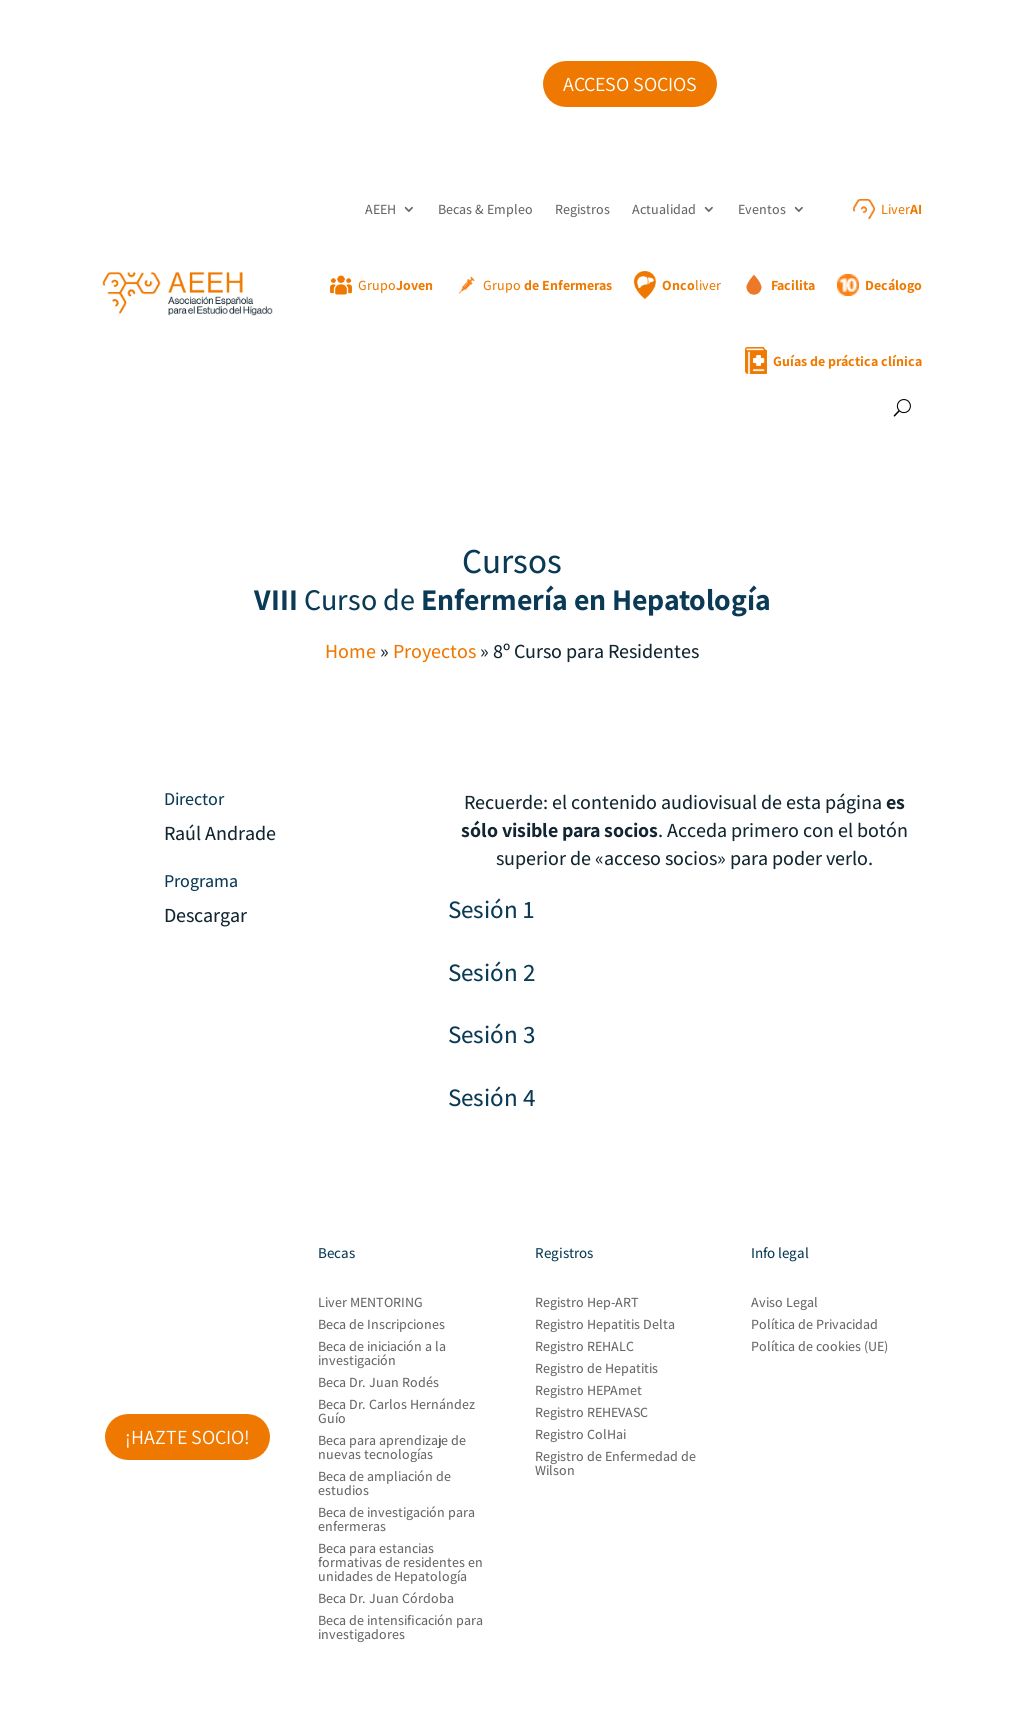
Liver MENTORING (370, 1303)
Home (350, 651)
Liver (901, 209)
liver (691, 285)
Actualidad (664, 209)
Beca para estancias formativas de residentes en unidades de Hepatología (400, 1563)
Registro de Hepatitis (596, 1369)
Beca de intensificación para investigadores (400, 1628)
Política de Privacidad (814, 1325)
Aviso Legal (784, 1303)
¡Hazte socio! (187, 1437)
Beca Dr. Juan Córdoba (386, 1599)
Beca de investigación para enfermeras (396, 1520)
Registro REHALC (584, 1347)
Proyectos (434, 651)
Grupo (395, 285)
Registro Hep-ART (587, 1303)
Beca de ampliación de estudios (384, 1484)
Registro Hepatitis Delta (605, 1325)
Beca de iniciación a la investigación (382, 1354)
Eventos (762, 209)
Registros (582, 209)
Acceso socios (630, 84)
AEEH (380, 209)
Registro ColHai (580, 1435)
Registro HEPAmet (588, 1391)
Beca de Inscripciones (381, 1325)
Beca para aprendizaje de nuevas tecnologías (392, 1448)
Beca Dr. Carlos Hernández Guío (396, 1412)
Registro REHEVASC (591, 1413)
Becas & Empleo (485, 209)
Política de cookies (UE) (819, 1347)
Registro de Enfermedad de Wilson (615, 1464)
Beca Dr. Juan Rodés (378, 1383)
